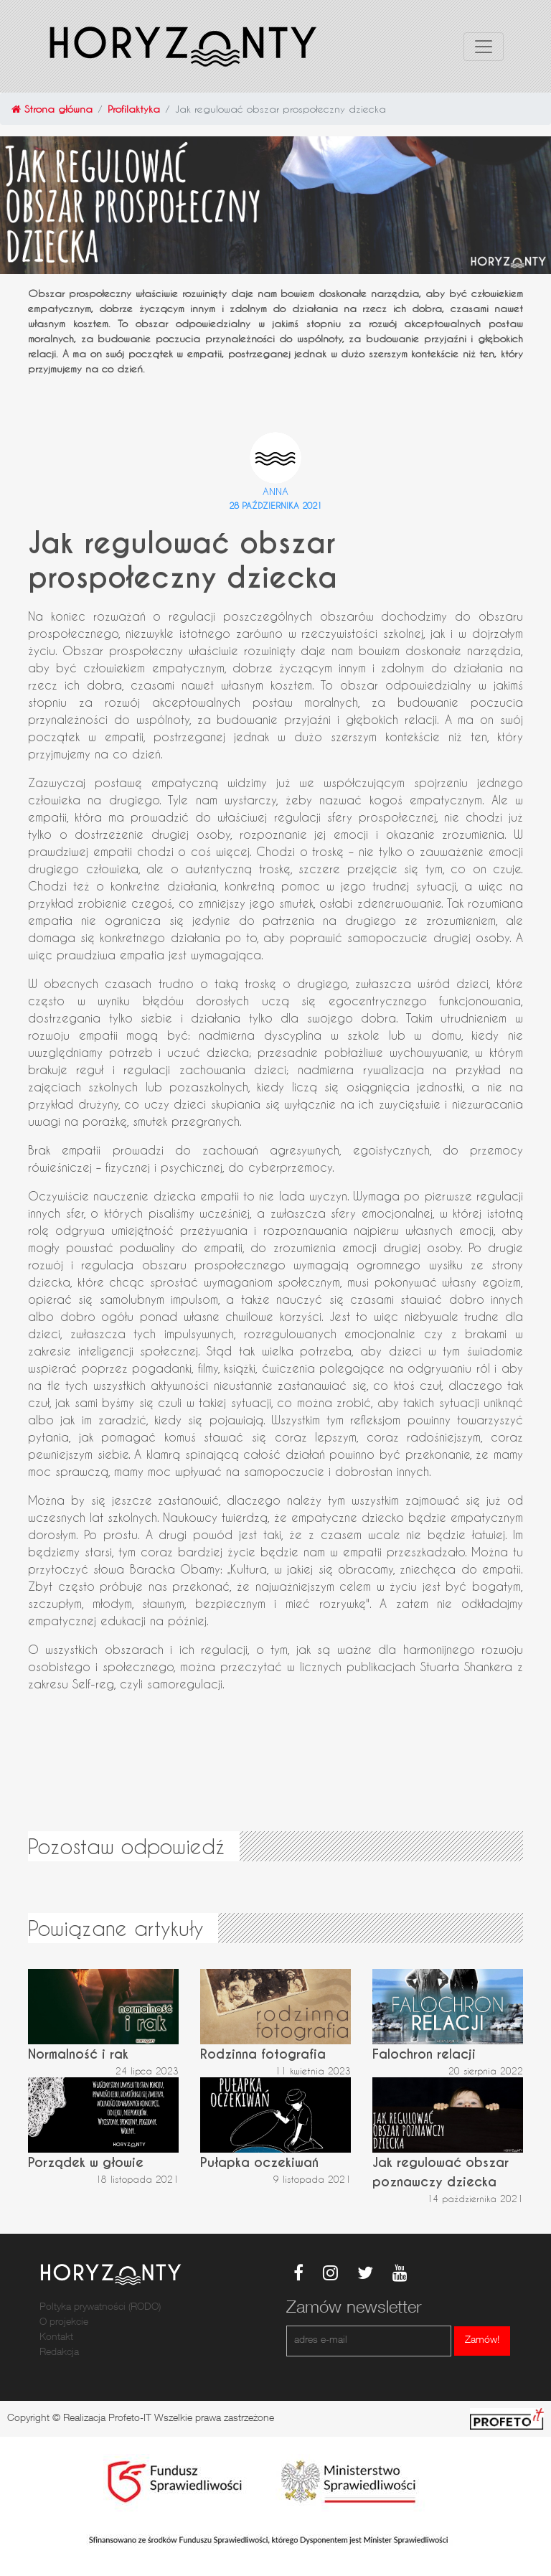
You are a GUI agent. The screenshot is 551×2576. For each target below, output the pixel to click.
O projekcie (63, 2323)
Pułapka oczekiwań (259, 2162)
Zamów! (482, 2341)
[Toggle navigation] (483, 46)
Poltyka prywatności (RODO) (100, 2308)
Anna (275, 491)
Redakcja (59, 2353)
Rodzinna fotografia (263, 2054)
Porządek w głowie (85, 2162)
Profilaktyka (134, 109)
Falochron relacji (424, 2054)
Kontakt (56, 2338)
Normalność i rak (78, 2054)
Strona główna (52, 109)
